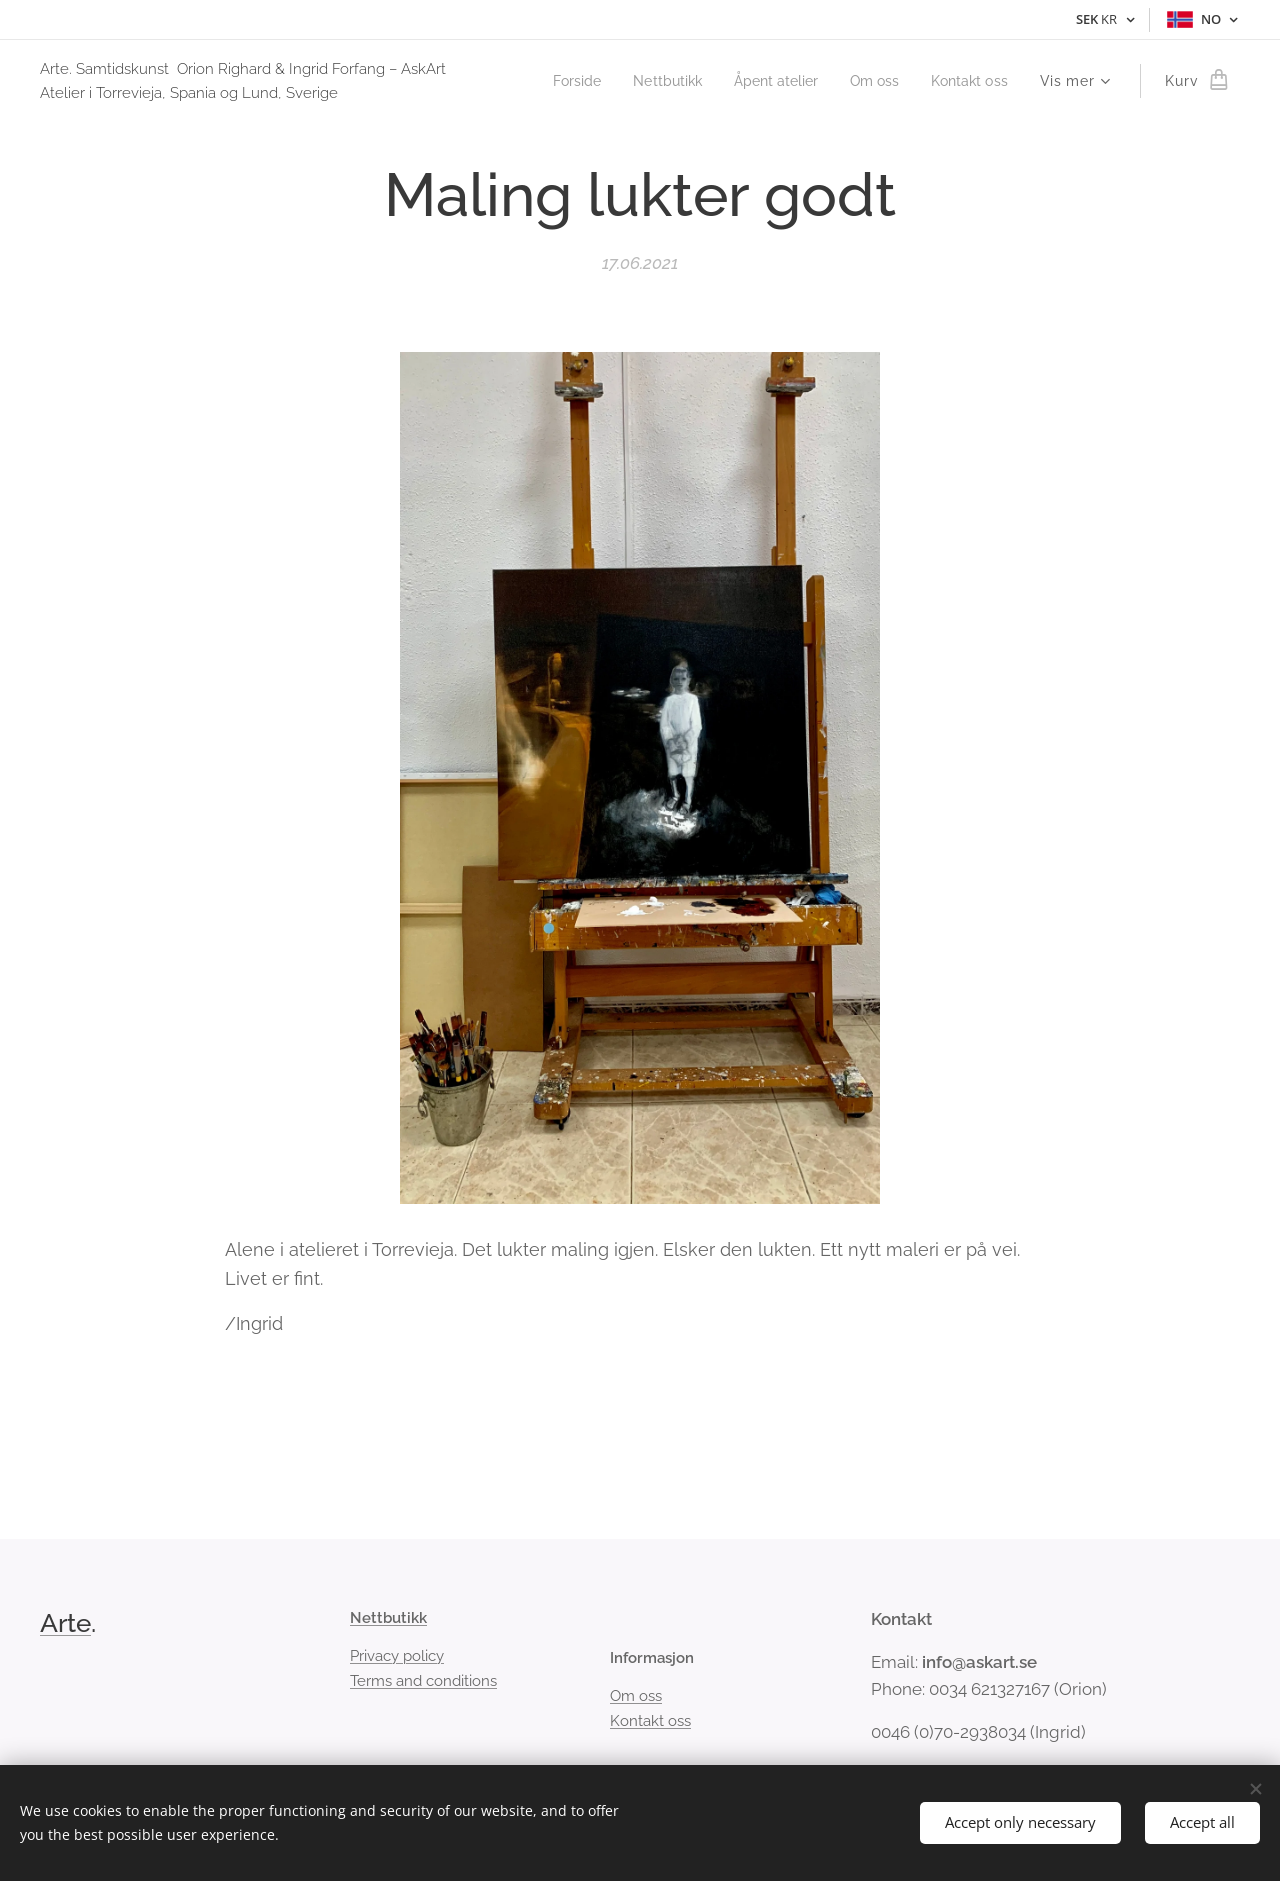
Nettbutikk (388, 1618)
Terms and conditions (423, 1681)
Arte (65, 1623)
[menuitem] (554, 81)
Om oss (636, 1696)
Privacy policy (397, 1656)
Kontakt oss (650, 1721)
